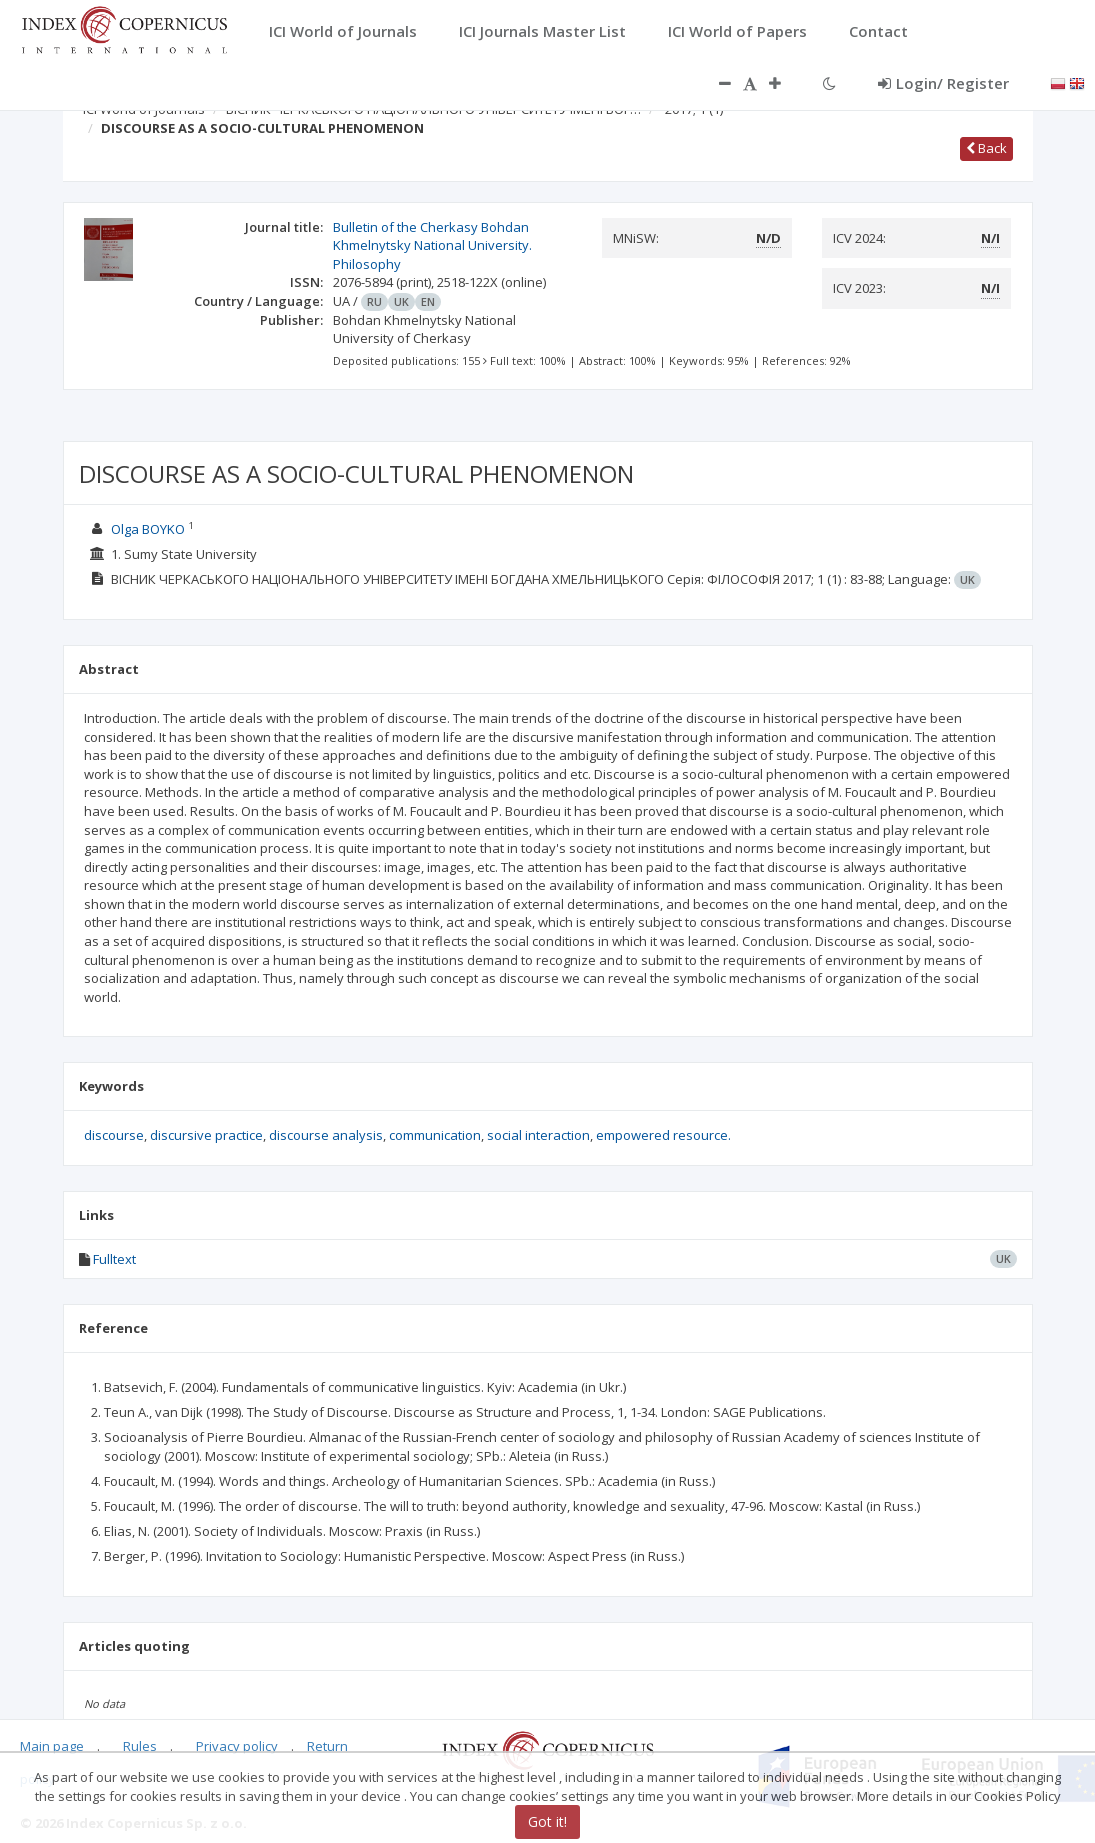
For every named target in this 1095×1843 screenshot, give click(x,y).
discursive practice (206, 1135)
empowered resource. (663, 1135)
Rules (140, 1746)
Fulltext (114, 1259)
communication (435, 1135)
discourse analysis (326, 1135)
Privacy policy (237, 1746)
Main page (52, 1746)
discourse (114, 1135)
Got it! (547, 1821)
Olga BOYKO (148, 529)
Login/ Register (943, 83)
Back (986, 148)
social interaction (538, 1135)
